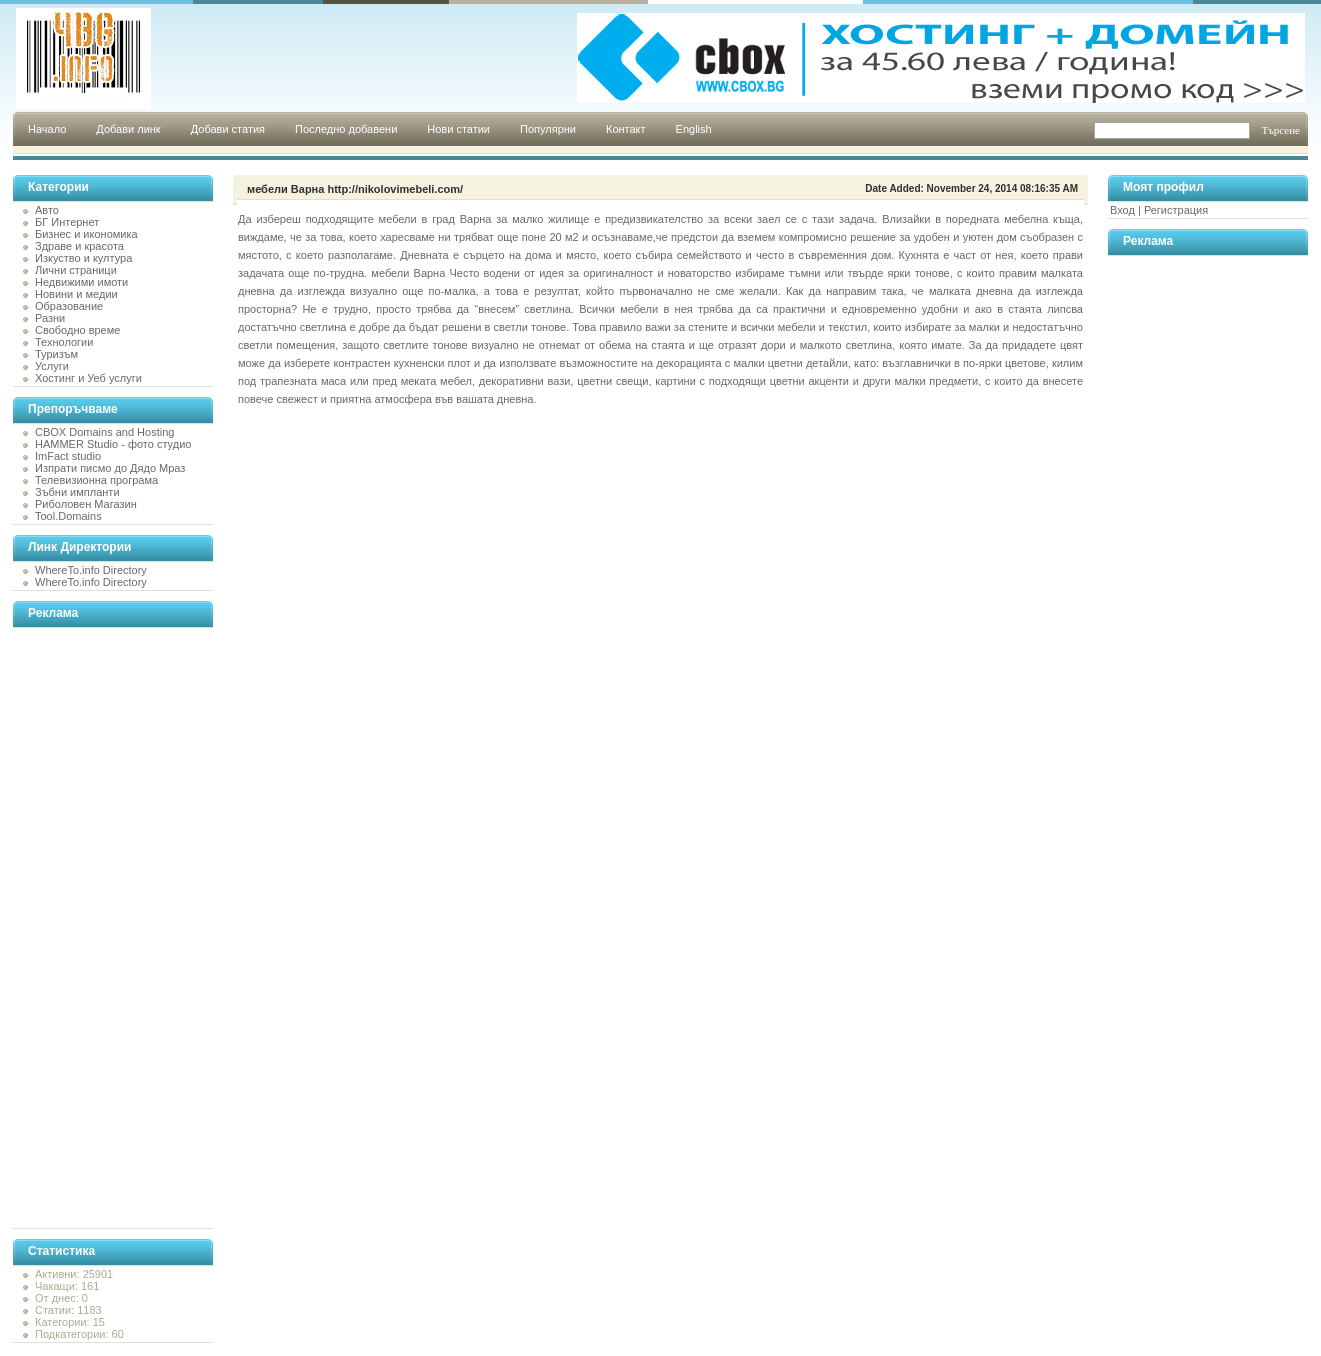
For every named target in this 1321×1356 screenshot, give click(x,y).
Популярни (548, 129)
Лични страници (76, 270)
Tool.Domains (68, 516)
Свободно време (77, 330)
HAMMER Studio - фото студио (113, 444)
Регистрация (1176, 210)
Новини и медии (76, 294)
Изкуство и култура (83, 258)
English (694, 129)
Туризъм (56, 354)
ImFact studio (68, 456)
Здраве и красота (79, 246)
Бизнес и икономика (86, 234)
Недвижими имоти (81, 282)
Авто (47, 210)
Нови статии (458, 129)
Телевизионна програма (96, 480)
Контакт (626, 129)
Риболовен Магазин (86, 504)
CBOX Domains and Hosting (104, 432)
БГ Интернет (67, 222)
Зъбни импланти (77, 492)
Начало (47, 129)
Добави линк (128, 129)
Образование (69, 306)
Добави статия (228, 129)
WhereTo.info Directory (91, 570)
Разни (50, 318)
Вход (1122, 210)
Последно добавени (346, 129)
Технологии (64, 342)
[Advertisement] (93, 928)
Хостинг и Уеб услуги (88, 378)
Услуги (52, 366)
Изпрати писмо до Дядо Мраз (110, 468)
